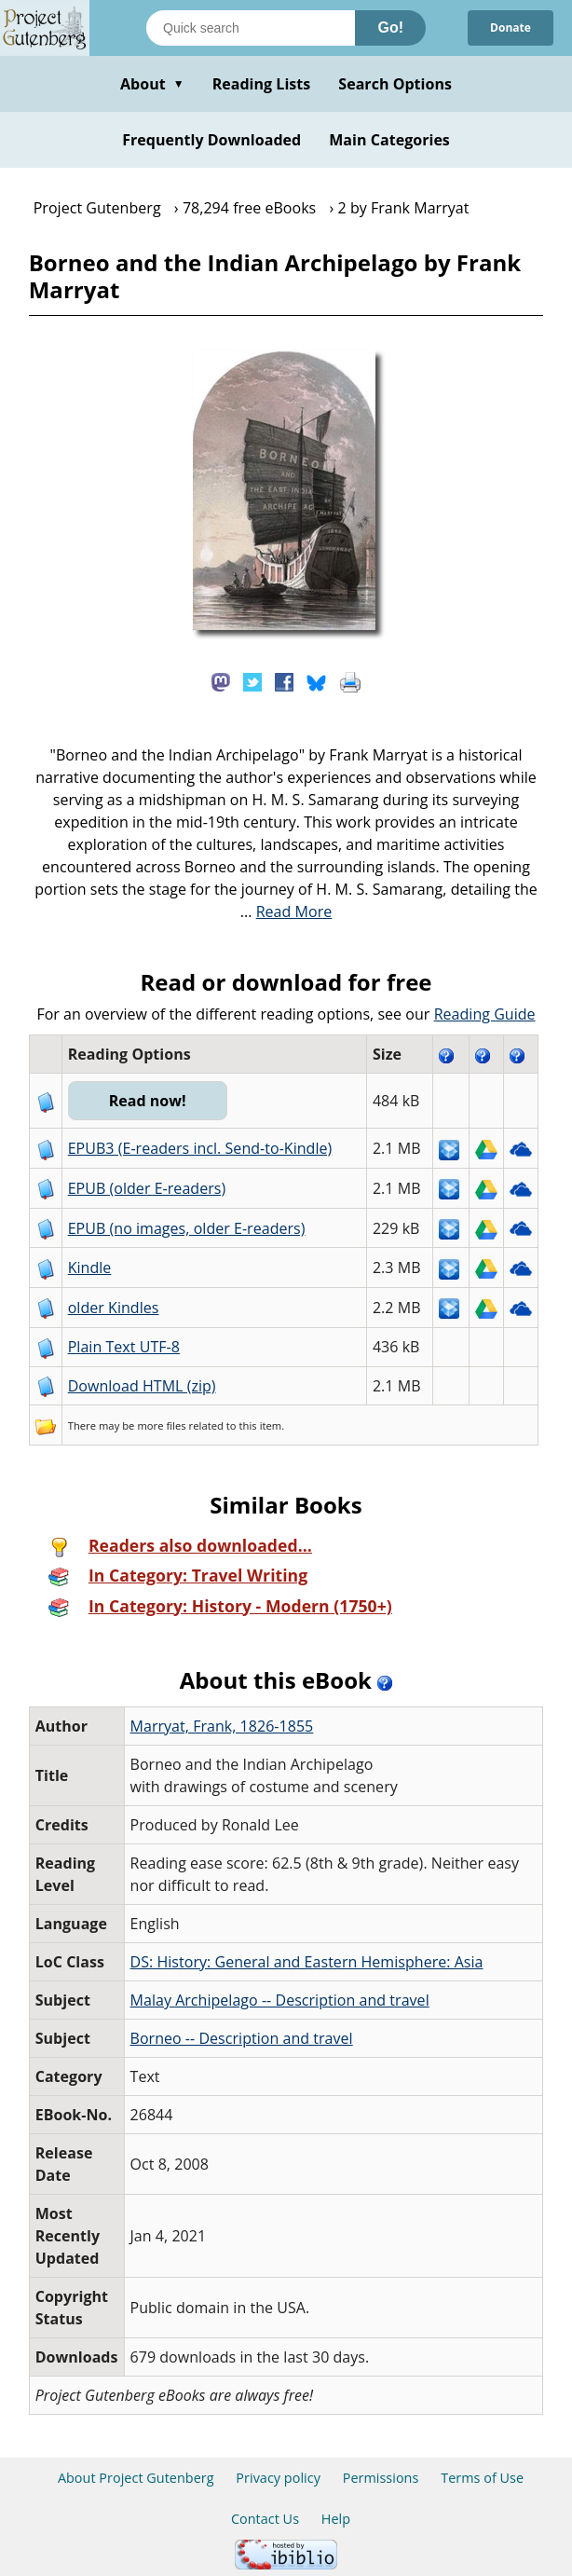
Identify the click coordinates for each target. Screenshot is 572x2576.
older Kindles (113, 1307)
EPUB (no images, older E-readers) (187, 1228)
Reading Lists (261, 84)
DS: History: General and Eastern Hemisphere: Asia (306, 1962)
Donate (510, 27)
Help (335, 2519)
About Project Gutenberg (136, 2478)
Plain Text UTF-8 (124, 1346)
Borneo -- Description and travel (241, 2038)
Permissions (381, 2478)
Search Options (395, 84)
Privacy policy (278, 2478)
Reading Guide (485, 1014)
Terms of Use (482, 2478)
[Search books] (250, 28)
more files (161, 1425)
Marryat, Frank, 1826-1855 (222, 1726)
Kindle (90, 1267)
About (152, 84)
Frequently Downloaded (211, 140)
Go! (390, 27)
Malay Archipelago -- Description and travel (279, 2000)
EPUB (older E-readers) (146, 1188)
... (286, 911)
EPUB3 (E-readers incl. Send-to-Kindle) (200, 1148)
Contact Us (265, 2519)
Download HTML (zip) (142, 1386)
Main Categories (389, 140)
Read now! (147, 1100)
